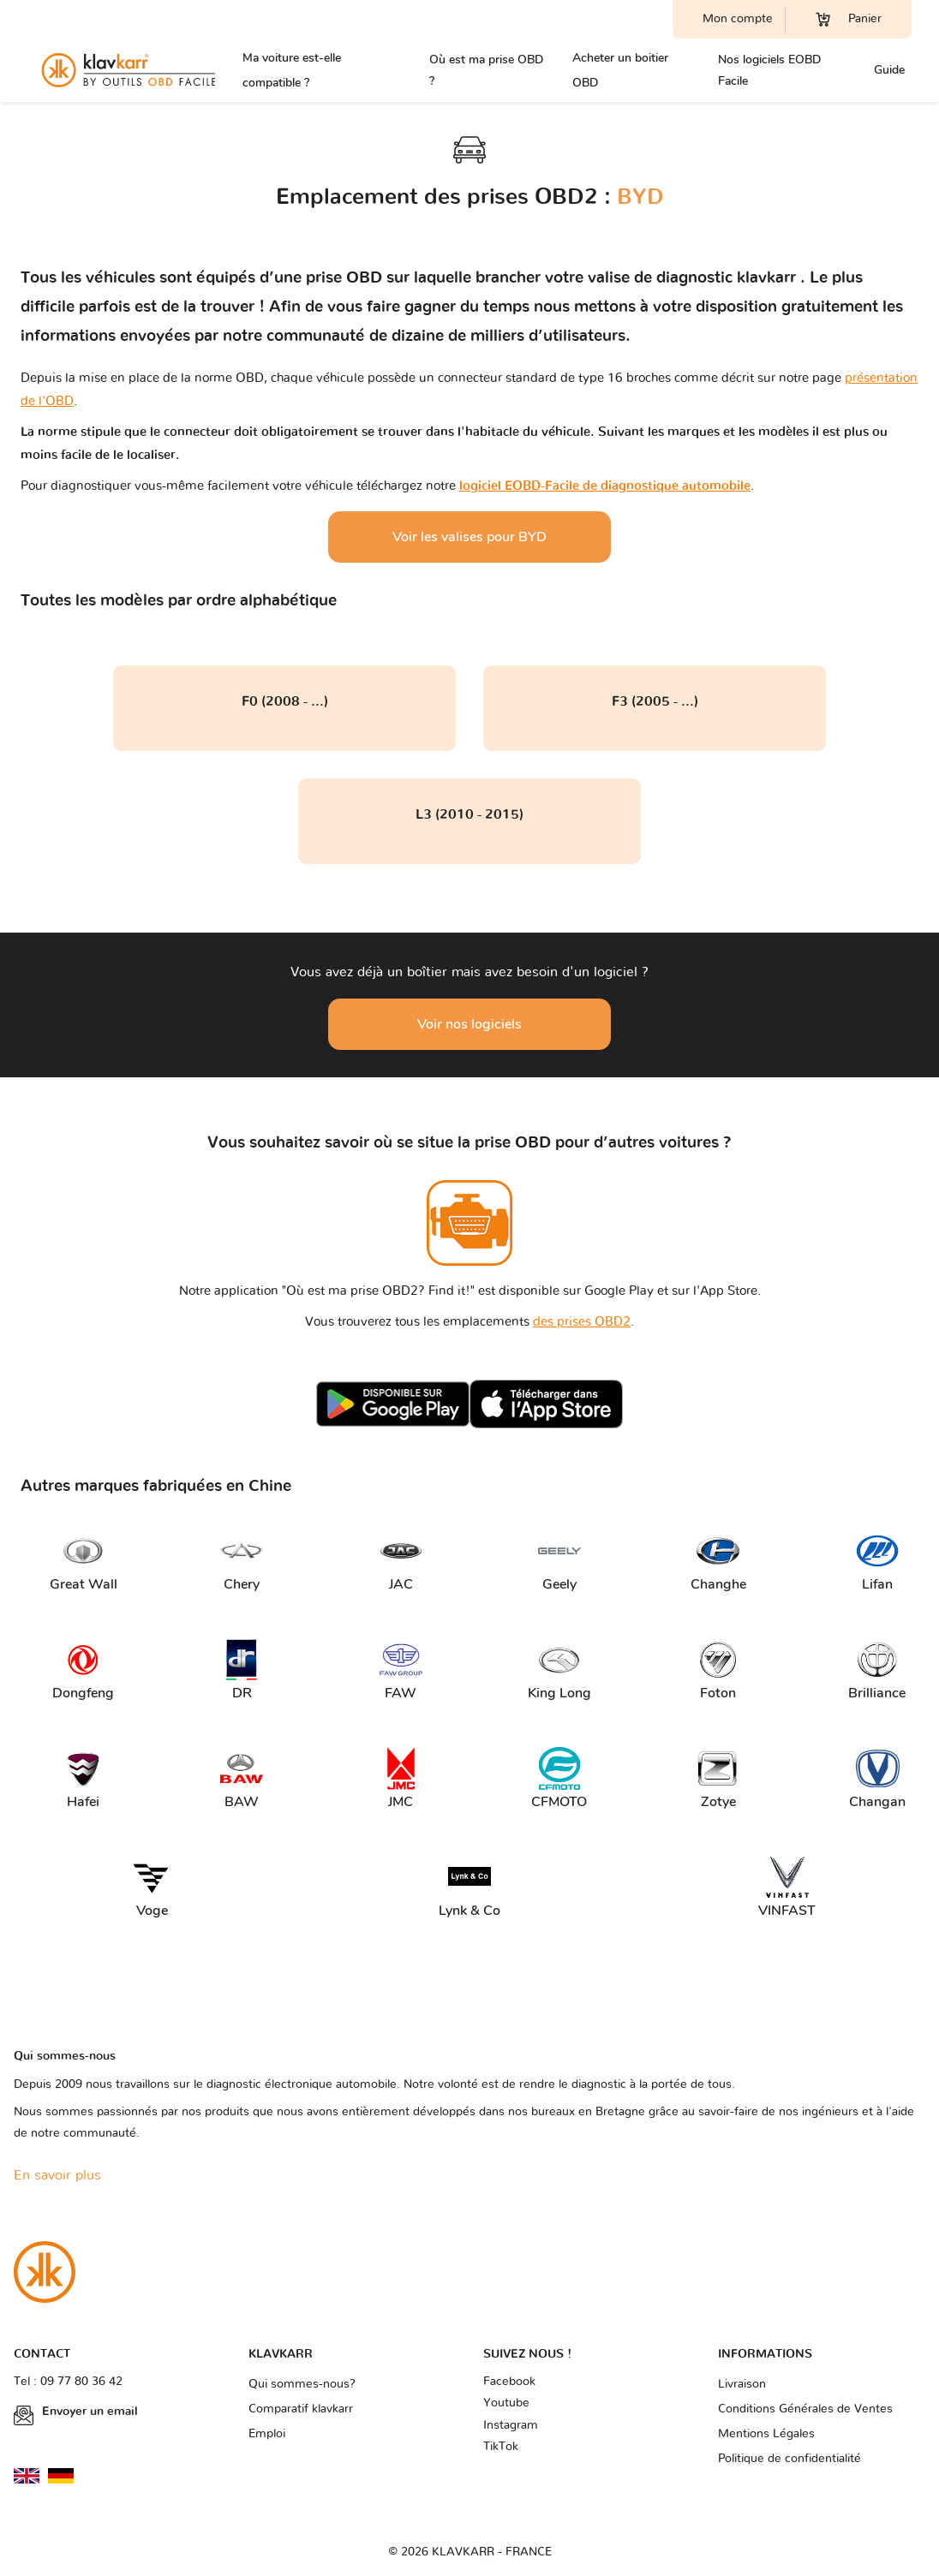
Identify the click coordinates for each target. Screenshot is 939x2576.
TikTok (500, 2447)
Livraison (742, 2384)
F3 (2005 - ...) (655, 701)
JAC (401, 1562)
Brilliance (877, 1670)
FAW (401, 1670)
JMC (401, 1779)
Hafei (83, 1779)
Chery (241, 1562)
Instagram (510, 2425)
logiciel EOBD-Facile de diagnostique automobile (605, 486)
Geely (559, 1562)
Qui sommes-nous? (302, 2384)
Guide (889, 70)
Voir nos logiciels (469, 1024)
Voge (151, 1888)
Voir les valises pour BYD (469, 537)
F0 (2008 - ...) (285, 701)
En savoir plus (57, 2175)
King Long (559, 1670)
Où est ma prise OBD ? (486, 70)
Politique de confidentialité (789, 2459)
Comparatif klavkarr (300, 2409)
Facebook (509, 2382)
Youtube (506, 2403)
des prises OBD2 (582, 1321)
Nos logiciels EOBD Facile (769, 70)
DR (241, 1670)
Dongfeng (83, 1670)
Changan (877, 1779)
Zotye (718, 1779)
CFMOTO (559, 1779)
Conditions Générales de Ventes (805, 2409)
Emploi (266, 2434)
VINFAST (787, 1888)
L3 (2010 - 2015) (469, 814)
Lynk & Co (469, 1888)
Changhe (718, 1562)
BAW (241, 1779)
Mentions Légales (766, 2434)
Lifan (877, 1562)
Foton (718, 1670)
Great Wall (83, 1562)
